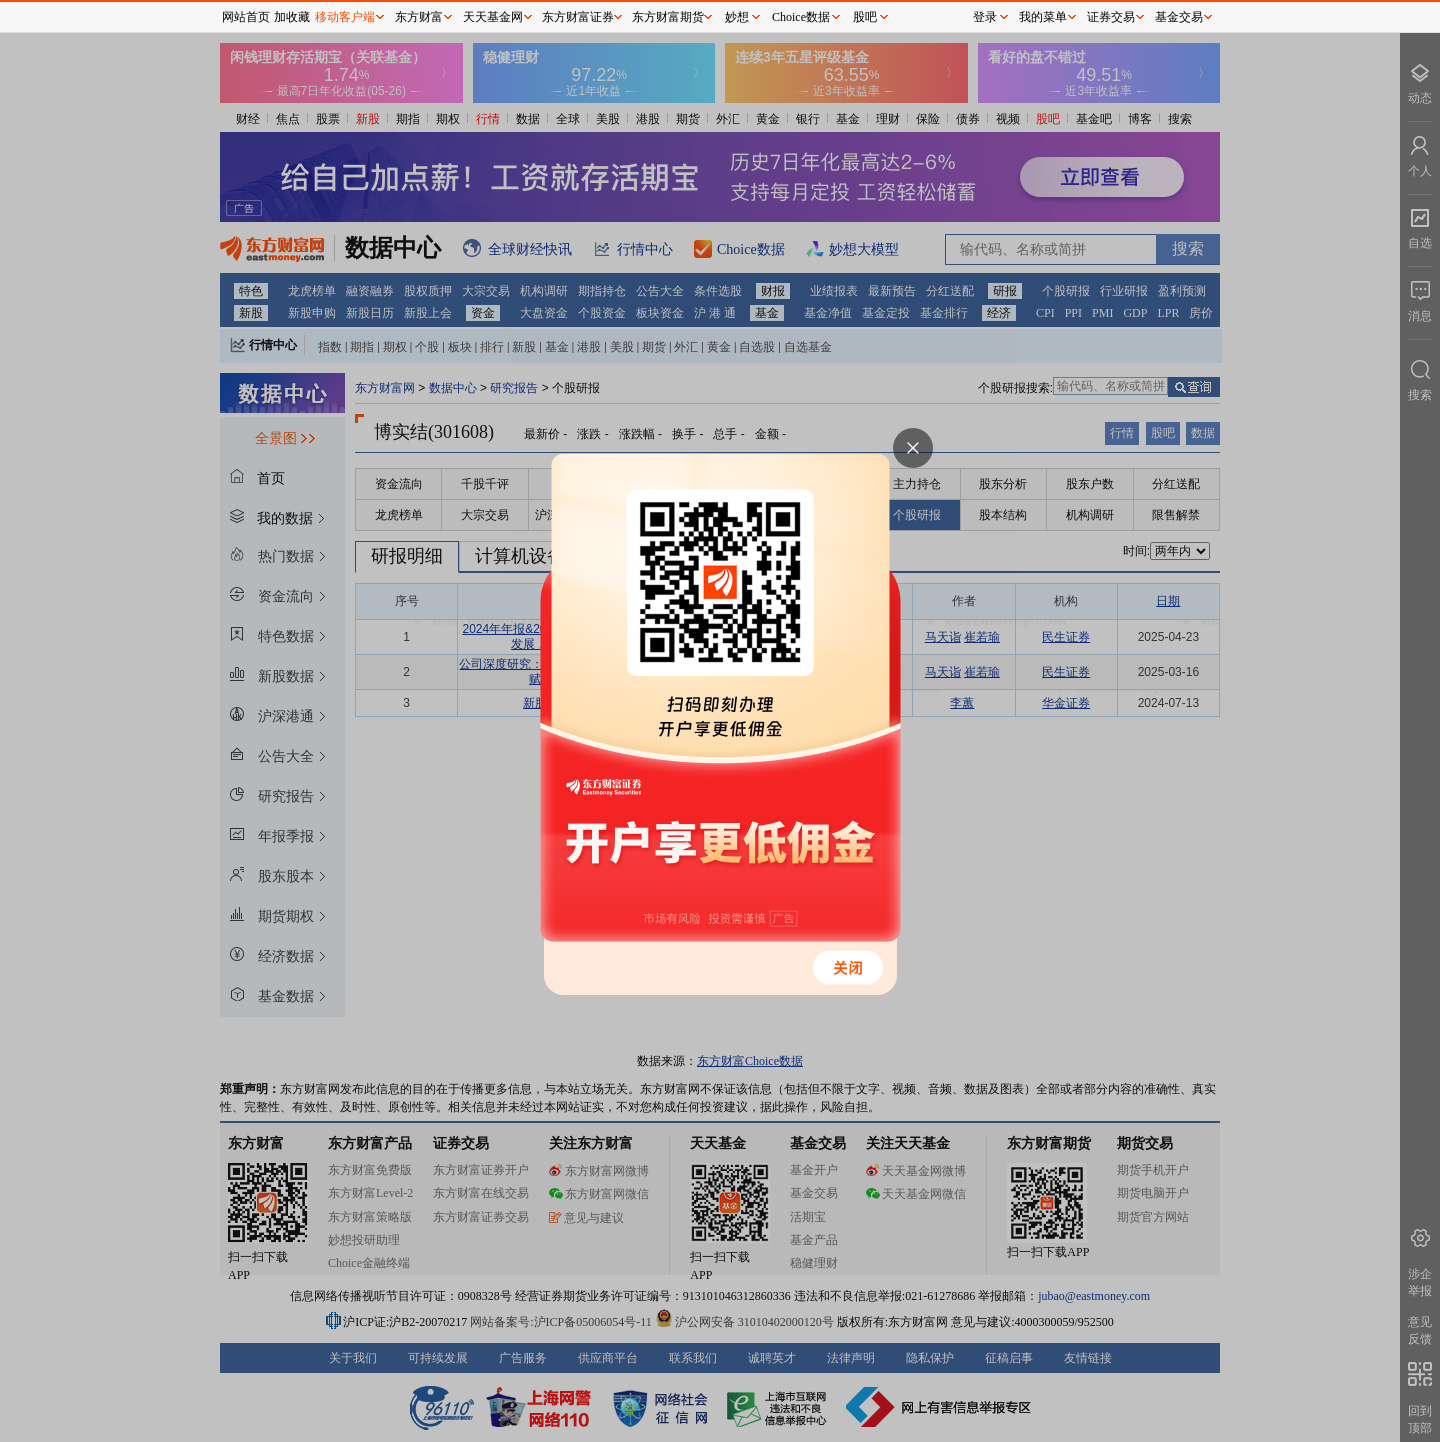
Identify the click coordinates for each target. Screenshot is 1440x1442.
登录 (985, 17)
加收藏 (292, 17)
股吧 (865, 17)
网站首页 (246, 17)
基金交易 (1179, 17)
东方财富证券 (578, 17)
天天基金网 (493, 17)
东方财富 (419, 17)
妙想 (737, 17)
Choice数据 (801, 17)
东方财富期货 (668, 17)
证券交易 (1111, 17)
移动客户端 (345, 17)
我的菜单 (1043, 17)
